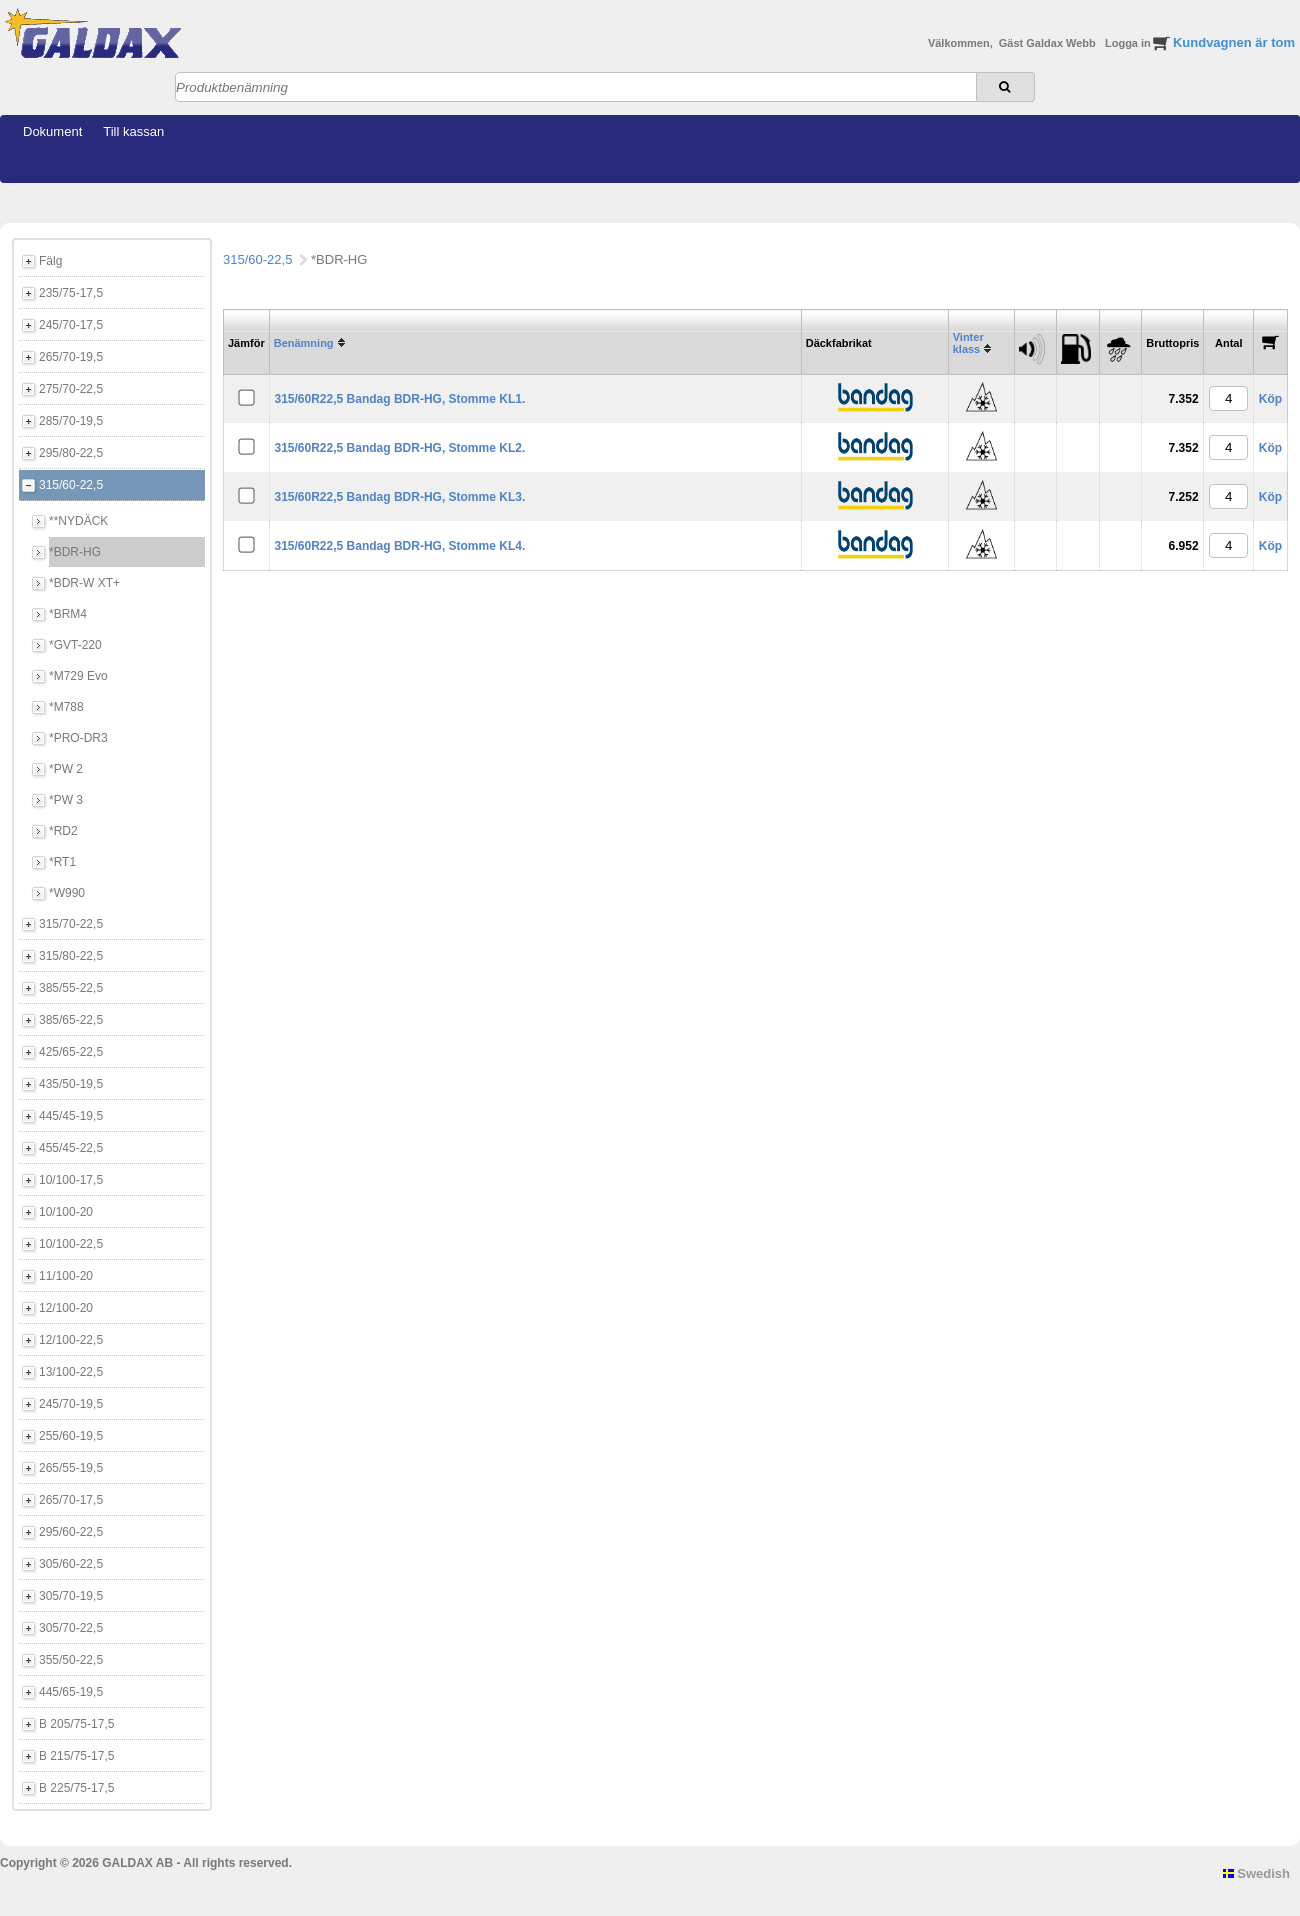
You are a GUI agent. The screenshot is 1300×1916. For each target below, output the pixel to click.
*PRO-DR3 (78, 738)
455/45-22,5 (71, 1148)
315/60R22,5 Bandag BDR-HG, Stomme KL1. (399, 399)
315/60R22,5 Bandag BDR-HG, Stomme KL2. (399, 448)
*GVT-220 (75, 645)
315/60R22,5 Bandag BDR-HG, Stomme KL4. (399, 546)
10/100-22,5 (71, 1244)
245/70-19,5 (71, 1404)
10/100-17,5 (71, 1180)
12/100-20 (66, 1308)
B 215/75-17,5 (76, 1756)
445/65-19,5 (71, 1692)
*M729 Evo (78, 676)
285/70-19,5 (71, 421)
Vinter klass (968, 343)
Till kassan (133, 131)
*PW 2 (66, 769)
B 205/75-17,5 (76, 1724)
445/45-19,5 (71, 1116)
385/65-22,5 (71, 1020)
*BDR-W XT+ (84, 583)
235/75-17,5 (71, 293)
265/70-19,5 (71, 357)
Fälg (50, 261)
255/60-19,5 (71, 1436)
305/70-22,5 (71, 1628)
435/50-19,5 (71, 1084)
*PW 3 (66, 800)
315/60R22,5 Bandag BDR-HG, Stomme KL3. (399, 497)
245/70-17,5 (71, 325)
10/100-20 (66, 1212)
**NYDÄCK (78, 521)
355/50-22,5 (71, 1660)
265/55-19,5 (71, 1468)
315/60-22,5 (71, 485)
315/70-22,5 (71, 924)
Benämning (304, 343)
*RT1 (62, 862)
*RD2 (63, 831)
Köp (1270, 399)
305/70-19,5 (71, 1596)
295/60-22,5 (71, 1532)
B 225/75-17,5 (76, 1788)
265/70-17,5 (71, 1500)
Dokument (52, 131)
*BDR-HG (75, 552)
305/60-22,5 (71, 1564)
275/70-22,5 (71, 389)
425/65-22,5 (71, 1052)
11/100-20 (66, 1276)
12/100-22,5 (71, 1340)
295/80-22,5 (71, 453)
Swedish (1256, 1873)
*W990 (67, 893)
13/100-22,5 (71, 1372)
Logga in (1129, 43)
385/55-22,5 (71, 988)
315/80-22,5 (71, 956)
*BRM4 (68, 614)
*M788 (66, 707)
